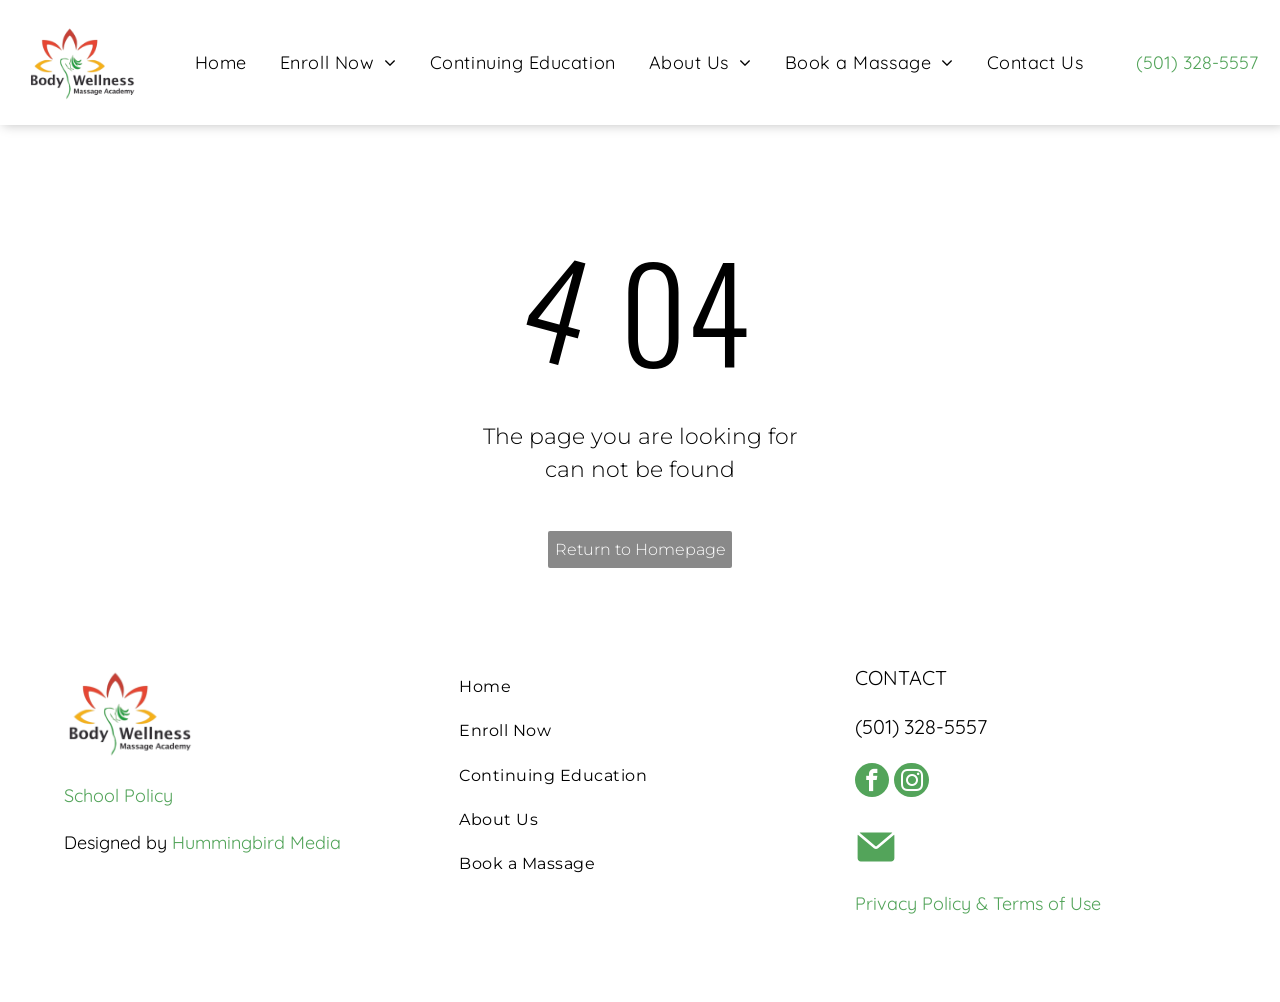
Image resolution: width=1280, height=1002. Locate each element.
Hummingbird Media (256, 842)
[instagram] (926, 787)
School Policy (118, 795)
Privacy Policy (913, 913)
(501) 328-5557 (1197, 62)
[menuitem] (221, 62)
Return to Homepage (640, 549)
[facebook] (877, 787)
